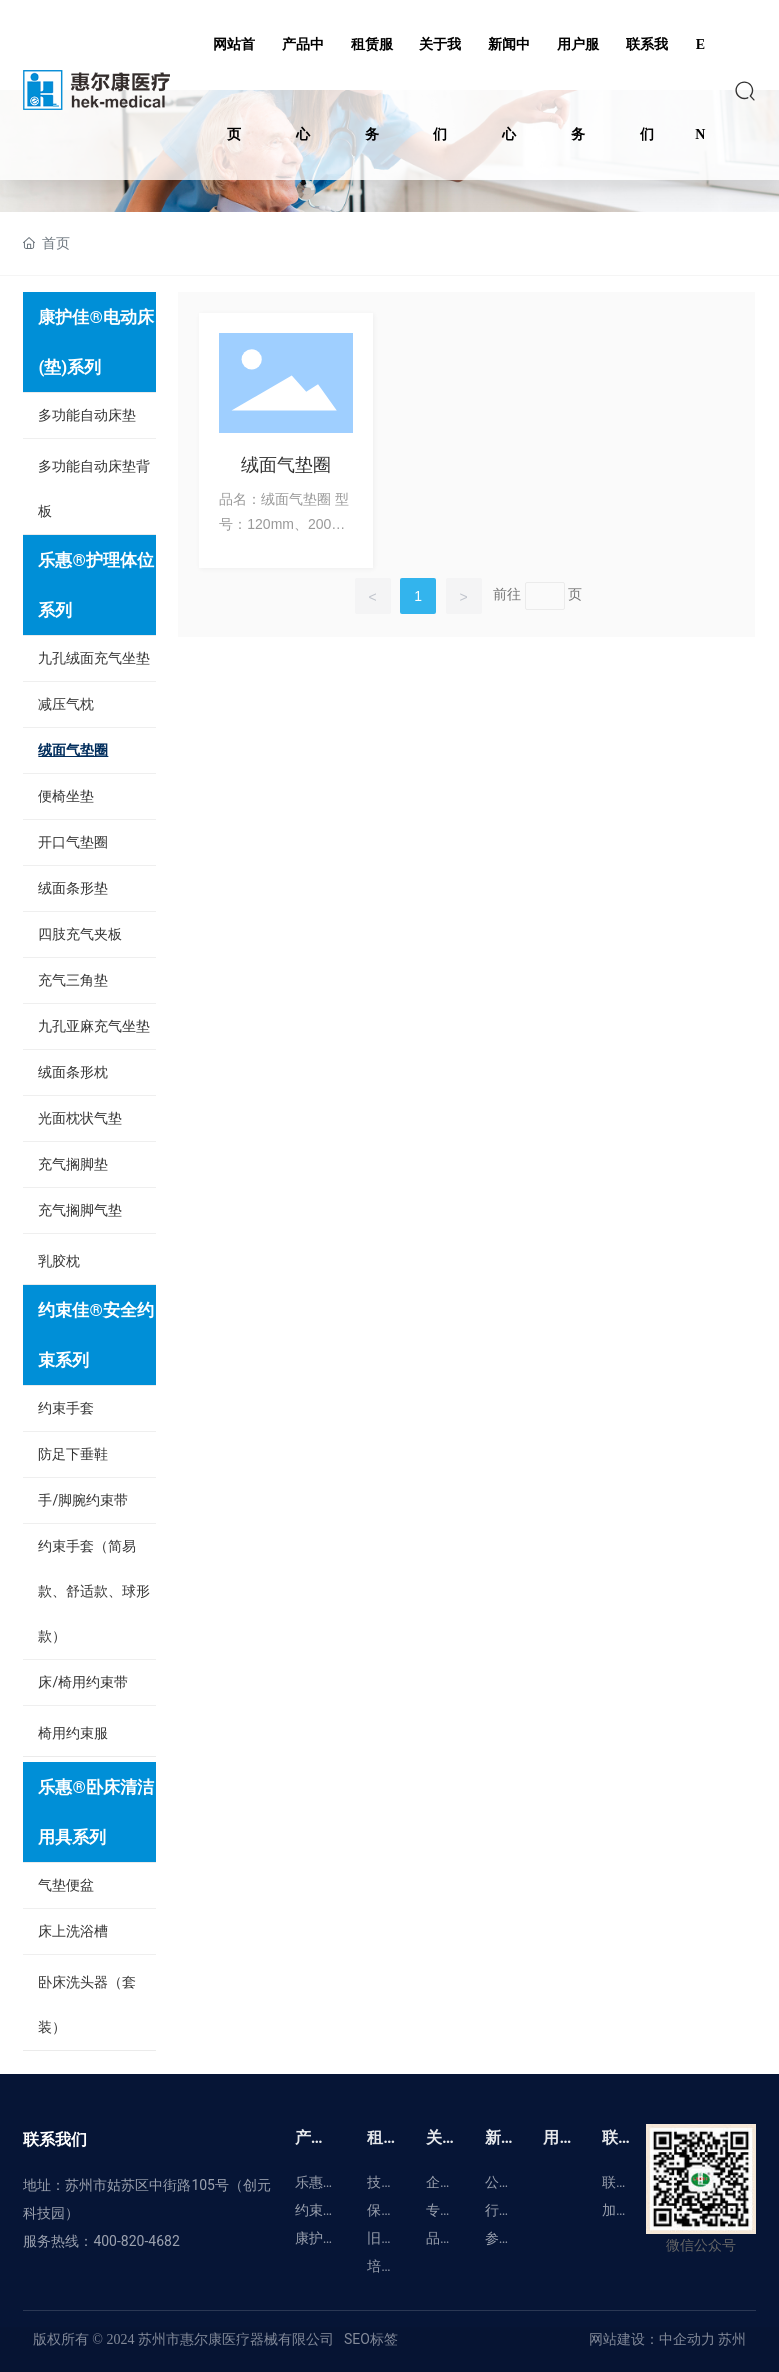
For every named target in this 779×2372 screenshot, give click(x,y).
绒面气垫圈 (286, 464)
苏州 (730, 2339)
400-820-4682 (136, 2241)
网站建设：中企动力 (652, 2339)
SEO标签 (371, 2339)
